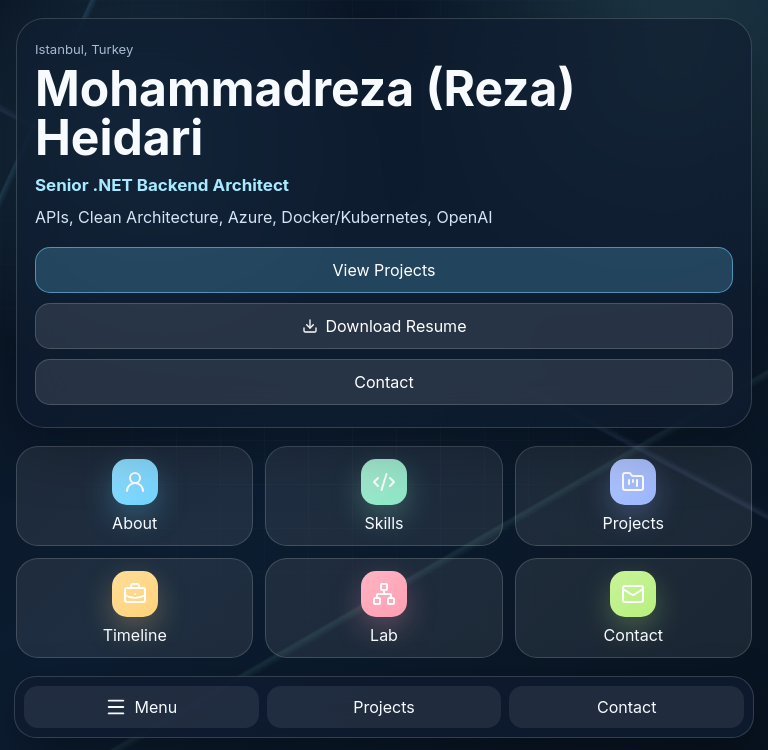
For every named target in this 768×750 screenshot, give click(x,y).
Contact (383, 382)
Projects (633, 496)
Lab (384, 608)
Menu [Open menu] (141, 707)
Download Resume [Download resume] (384, 326)
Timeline (135, 608)
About (135, 496)
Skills (384, 496)
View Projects (384, 270)
